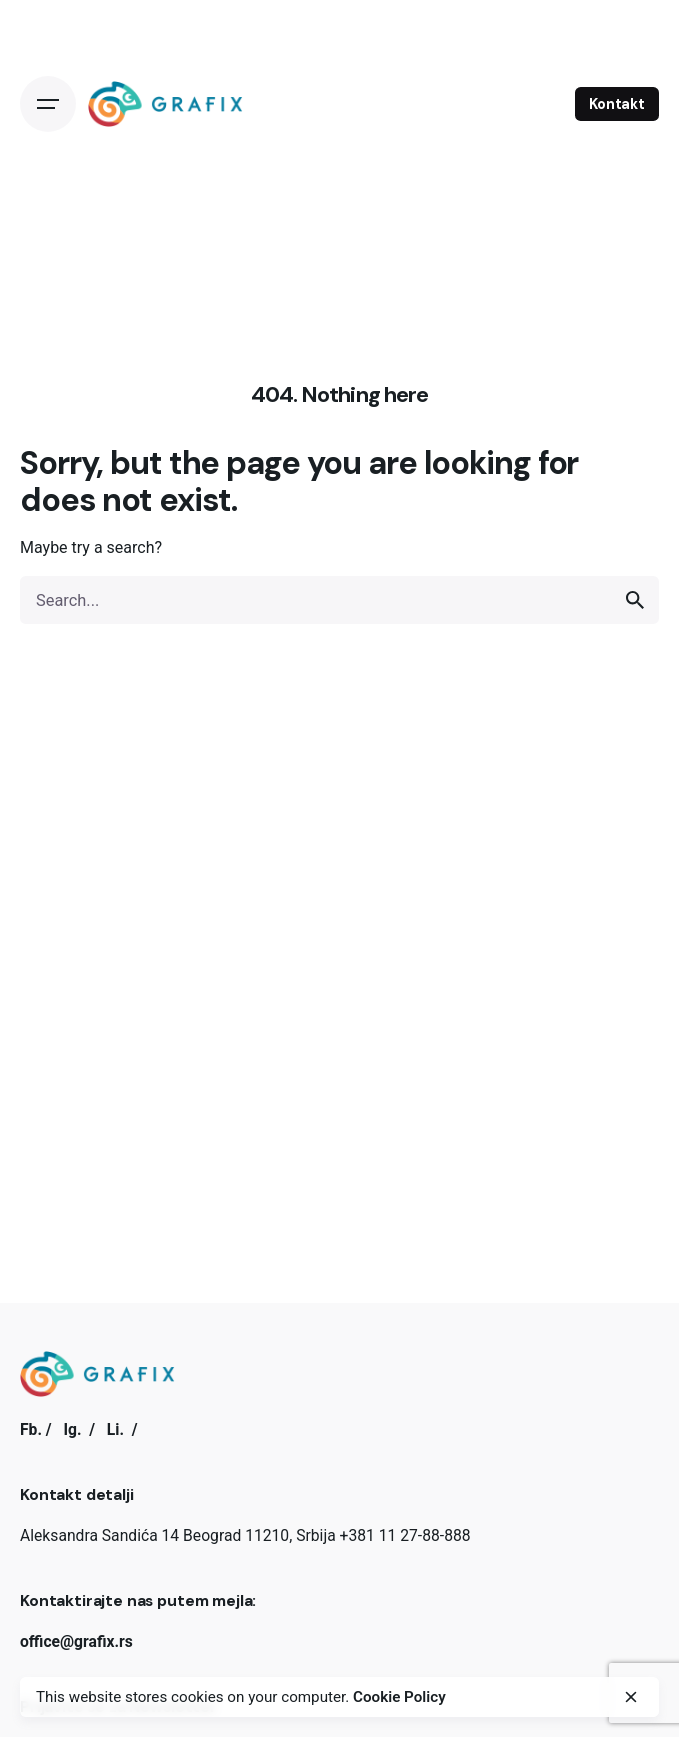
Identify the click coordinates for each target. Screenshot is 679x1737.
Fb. (31, 1429)
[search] (635, 600)
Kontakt (617, 104)
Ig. (72, 1429)
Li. (115, 1429)
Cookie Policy (399, 1697)
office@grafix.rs (76, 1641)
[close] (631, 1697)
